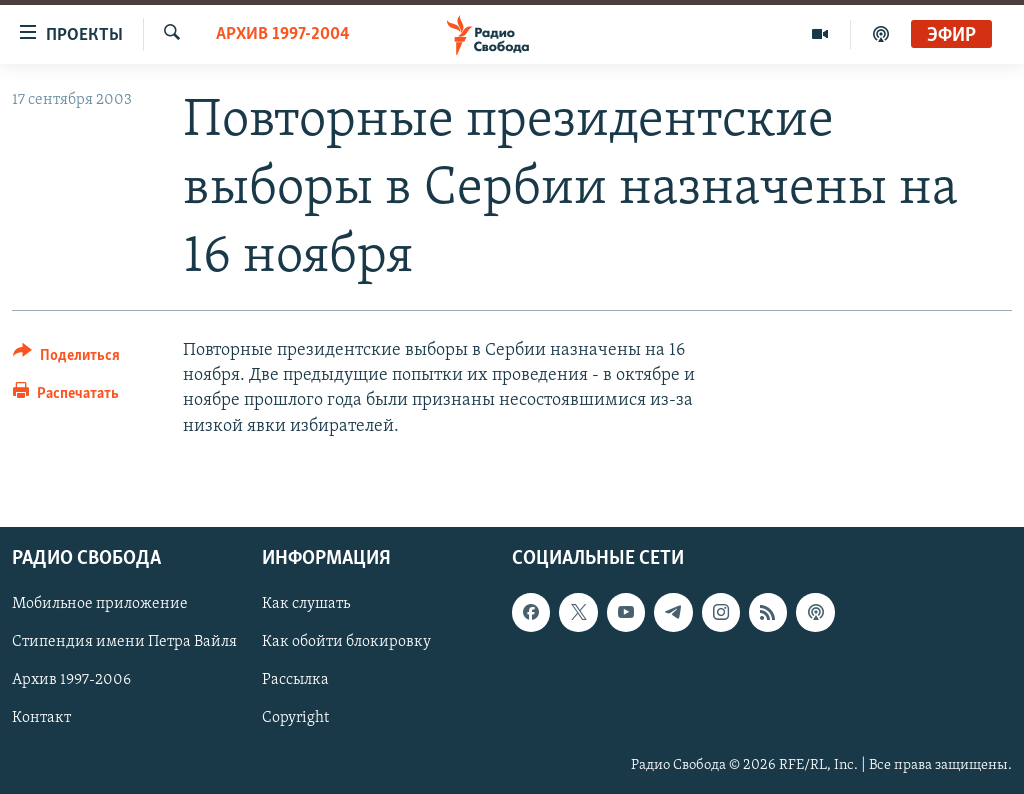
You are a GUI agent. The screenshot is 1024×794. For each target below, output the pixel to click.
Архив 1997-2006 (71, 680)
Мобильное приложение (100, 604)
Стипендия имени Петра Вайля (124, 642)
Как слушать (306, 604)
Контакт (41, 718)
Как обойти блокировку (346, 642)
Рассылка (295, 680)
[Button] (66, 358)
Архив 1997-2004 (283, 34)
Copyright (295, 718)
